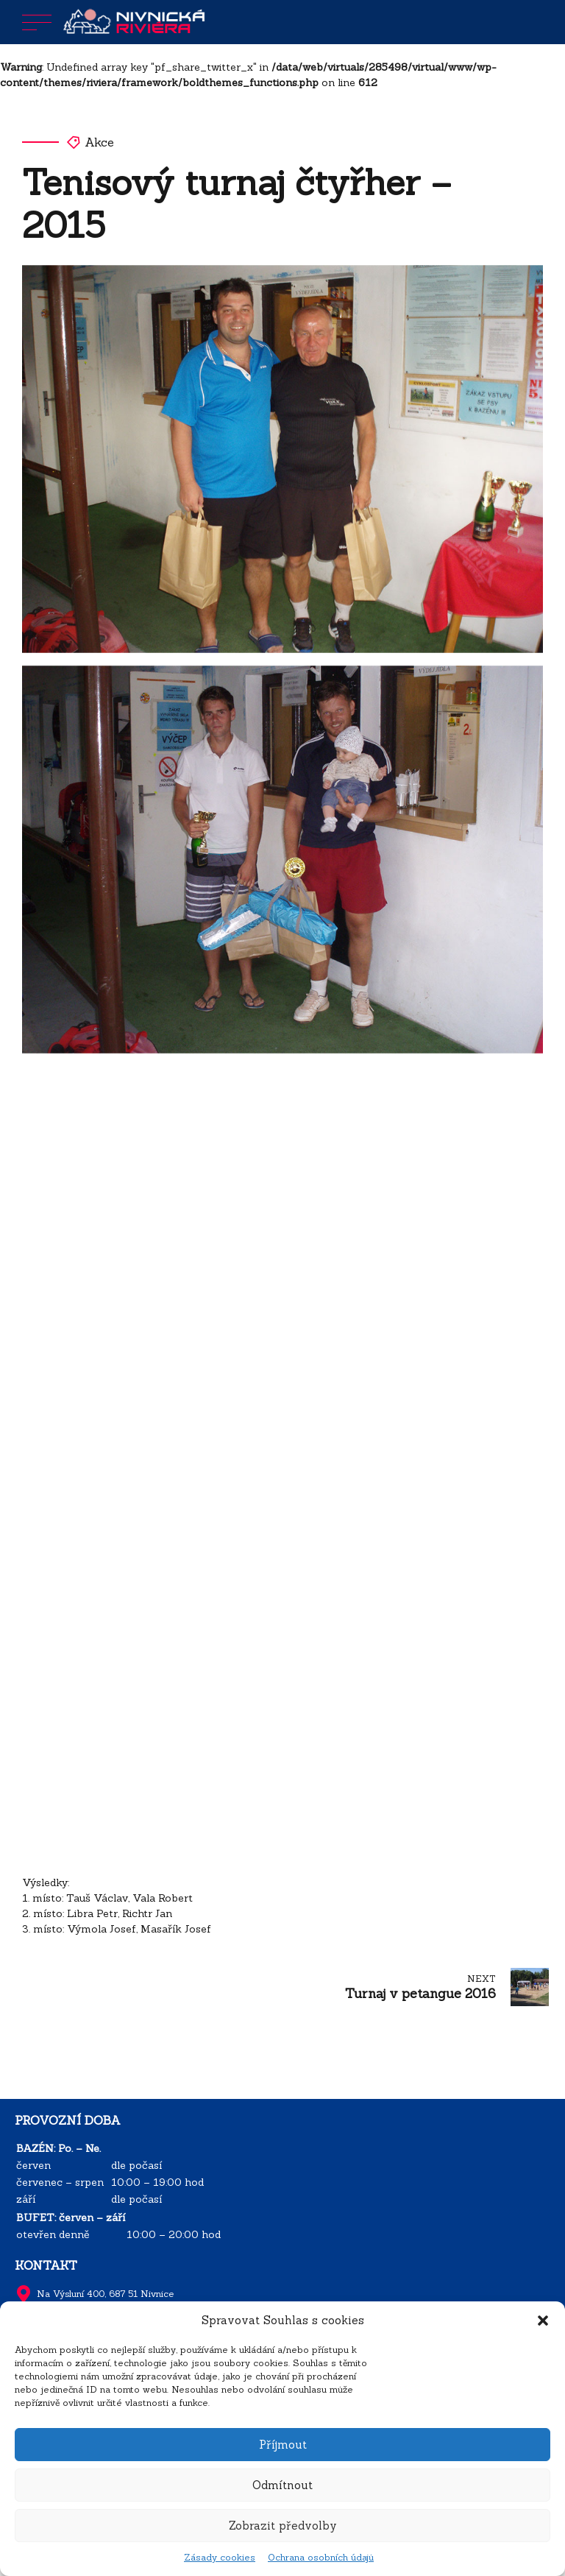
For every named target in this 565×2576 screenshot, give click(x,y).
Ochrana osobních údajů (321, 2557)
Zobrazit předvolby (283, 2526)
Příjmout (283, 2445)
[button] (543, 2320)
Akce (99, 142)
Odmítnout (282, 2485)
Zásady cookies (219, 2557)
